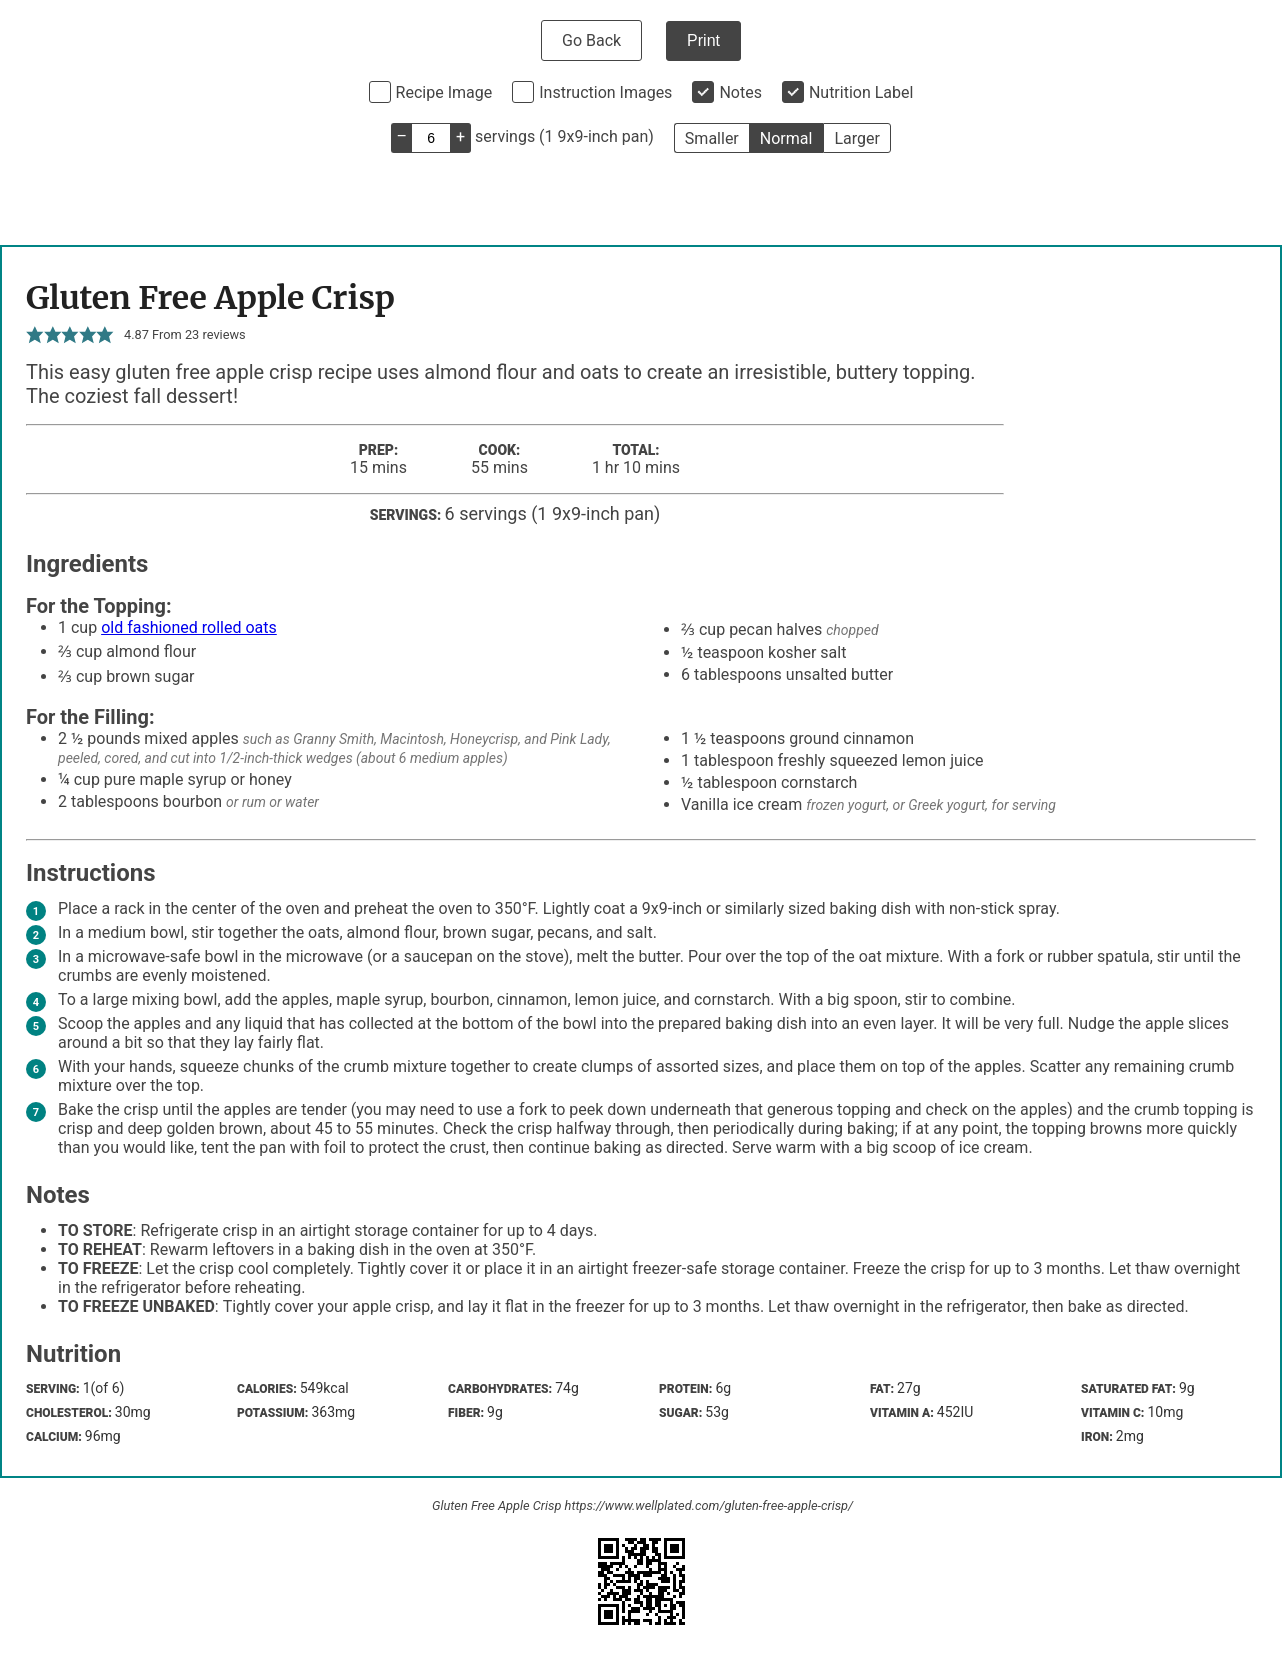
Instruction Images (605, 92)
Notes (740, 92)
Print (703, 40)
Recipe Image (444, 92)
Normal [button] (786, 138)
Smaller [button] (712, 138)
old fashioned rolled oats (189, 627)
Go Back (591, 40)
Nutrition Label (861, 92)
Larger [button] (856, 138)
